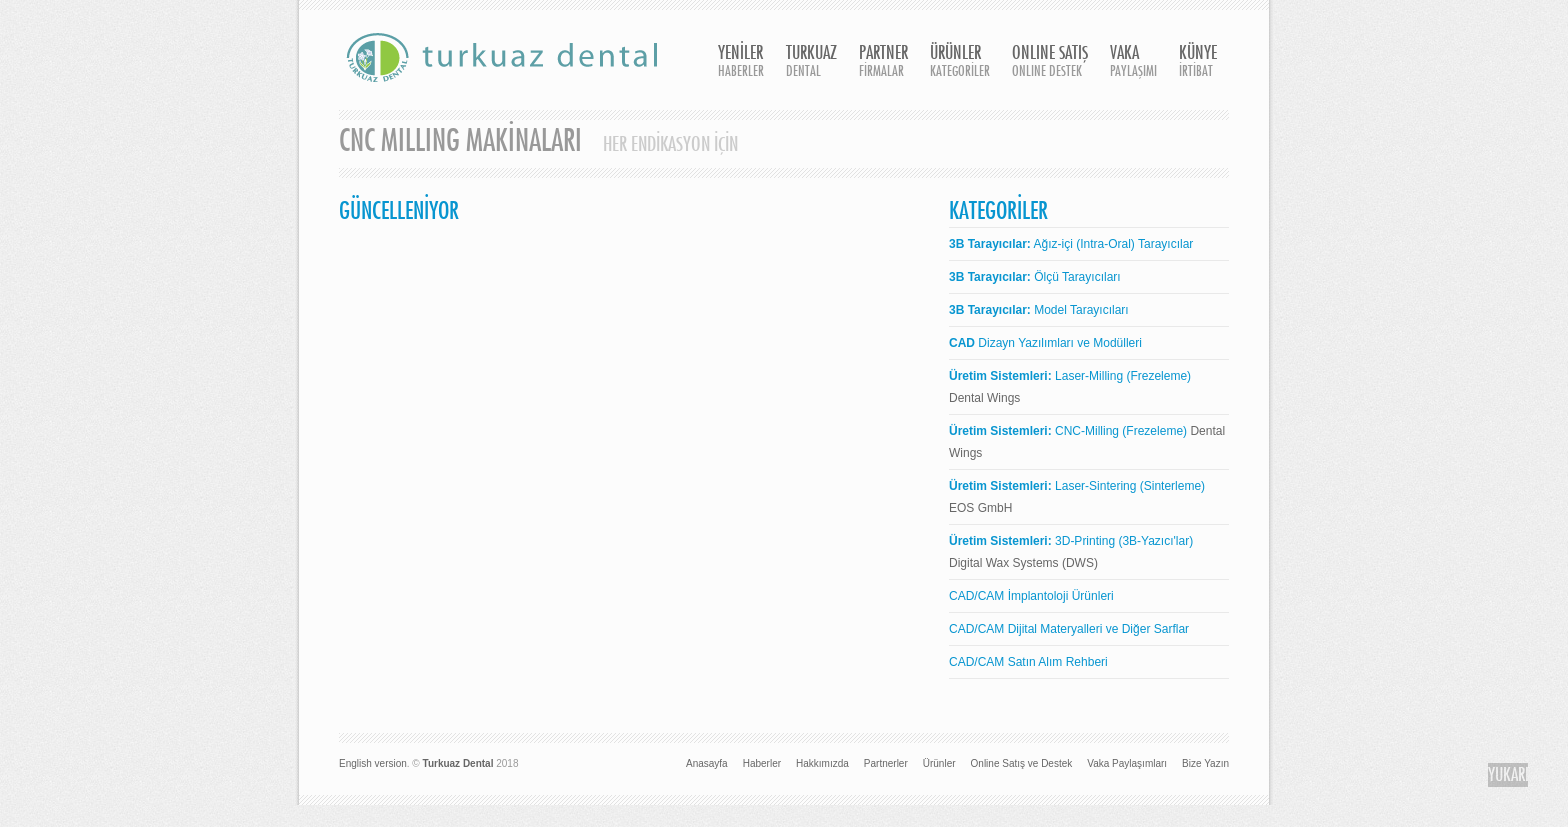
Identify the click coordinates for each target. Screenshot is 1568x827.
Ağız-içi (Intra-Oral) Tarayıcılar (1071, 244)
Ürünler (939, 763)
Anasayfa (707, 763)
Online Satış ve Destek (1022, 763)
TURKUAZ (811, 62)
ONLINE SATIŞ (1050, 62)
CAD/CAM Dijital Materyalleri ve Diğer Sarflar (1069, 629)
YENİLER (741, 62)
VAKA (1133, 62)
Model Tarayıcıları (1039, 310)
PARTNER (883, 62)
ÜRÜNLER (960, 62)
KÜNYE (1198, 62)
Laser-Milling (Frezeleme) (1070, 376)
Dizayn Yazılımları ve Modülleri (1045, 343)
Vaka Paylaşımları (1127, 763)
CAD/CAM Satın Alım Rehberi (1028, 662)
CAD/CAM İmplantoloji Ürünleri (1031, 596)
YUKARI (1508, 775)
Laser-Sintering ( (1046, 486)
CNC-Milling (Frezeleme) (1068, 431)
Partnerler (886, 763)
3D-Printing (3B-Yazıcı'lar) (1071, 541)
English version (373, 763)
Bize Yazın (1205, 763)
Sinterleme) (1174, 486)
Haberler (762, 763)
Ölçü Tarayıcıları (1035, 277)
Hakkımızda (822, 763)
